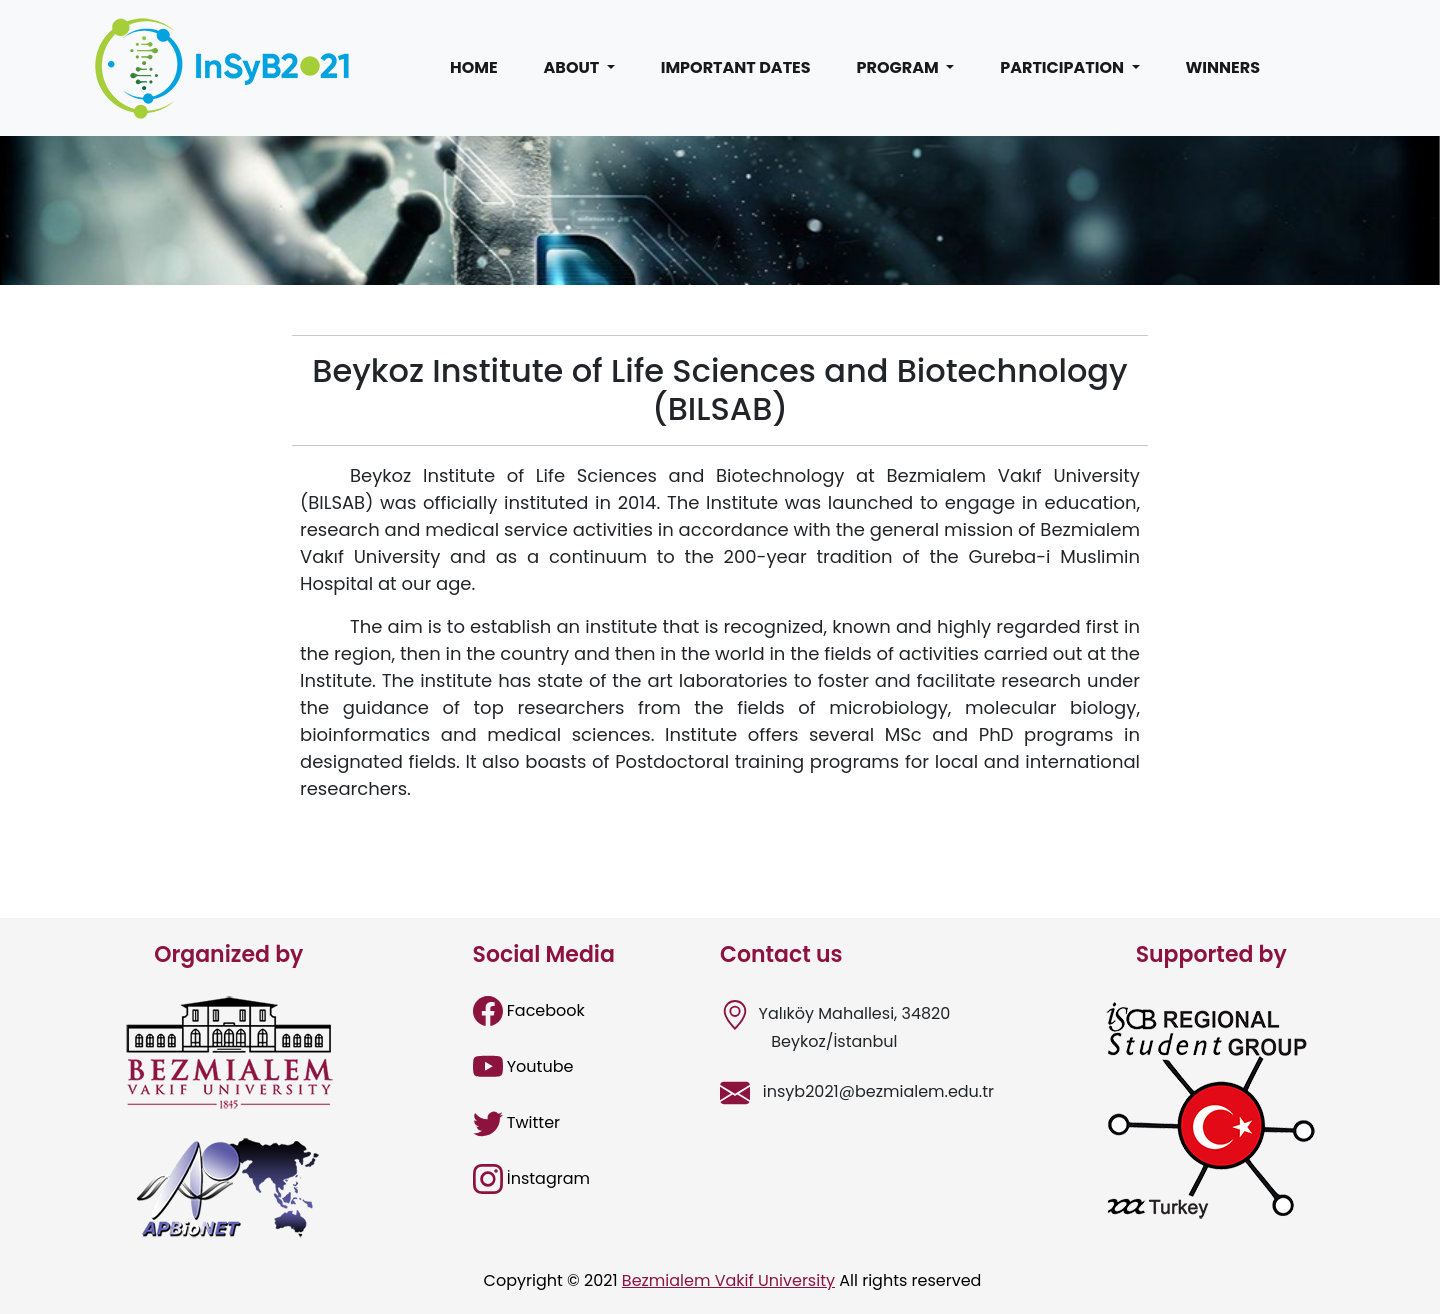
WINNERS (1223, 67)
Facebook (529, 1010)
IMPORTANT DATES (736, 67)
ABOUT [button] (573, 67)
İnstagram (532, 1178)
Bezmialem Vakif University (728, 1280)
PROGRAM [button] (900, 67)
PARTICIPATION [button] (1063, 67)
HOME (474, 67)
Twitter (517, 1122)
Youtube (523, 1066)
